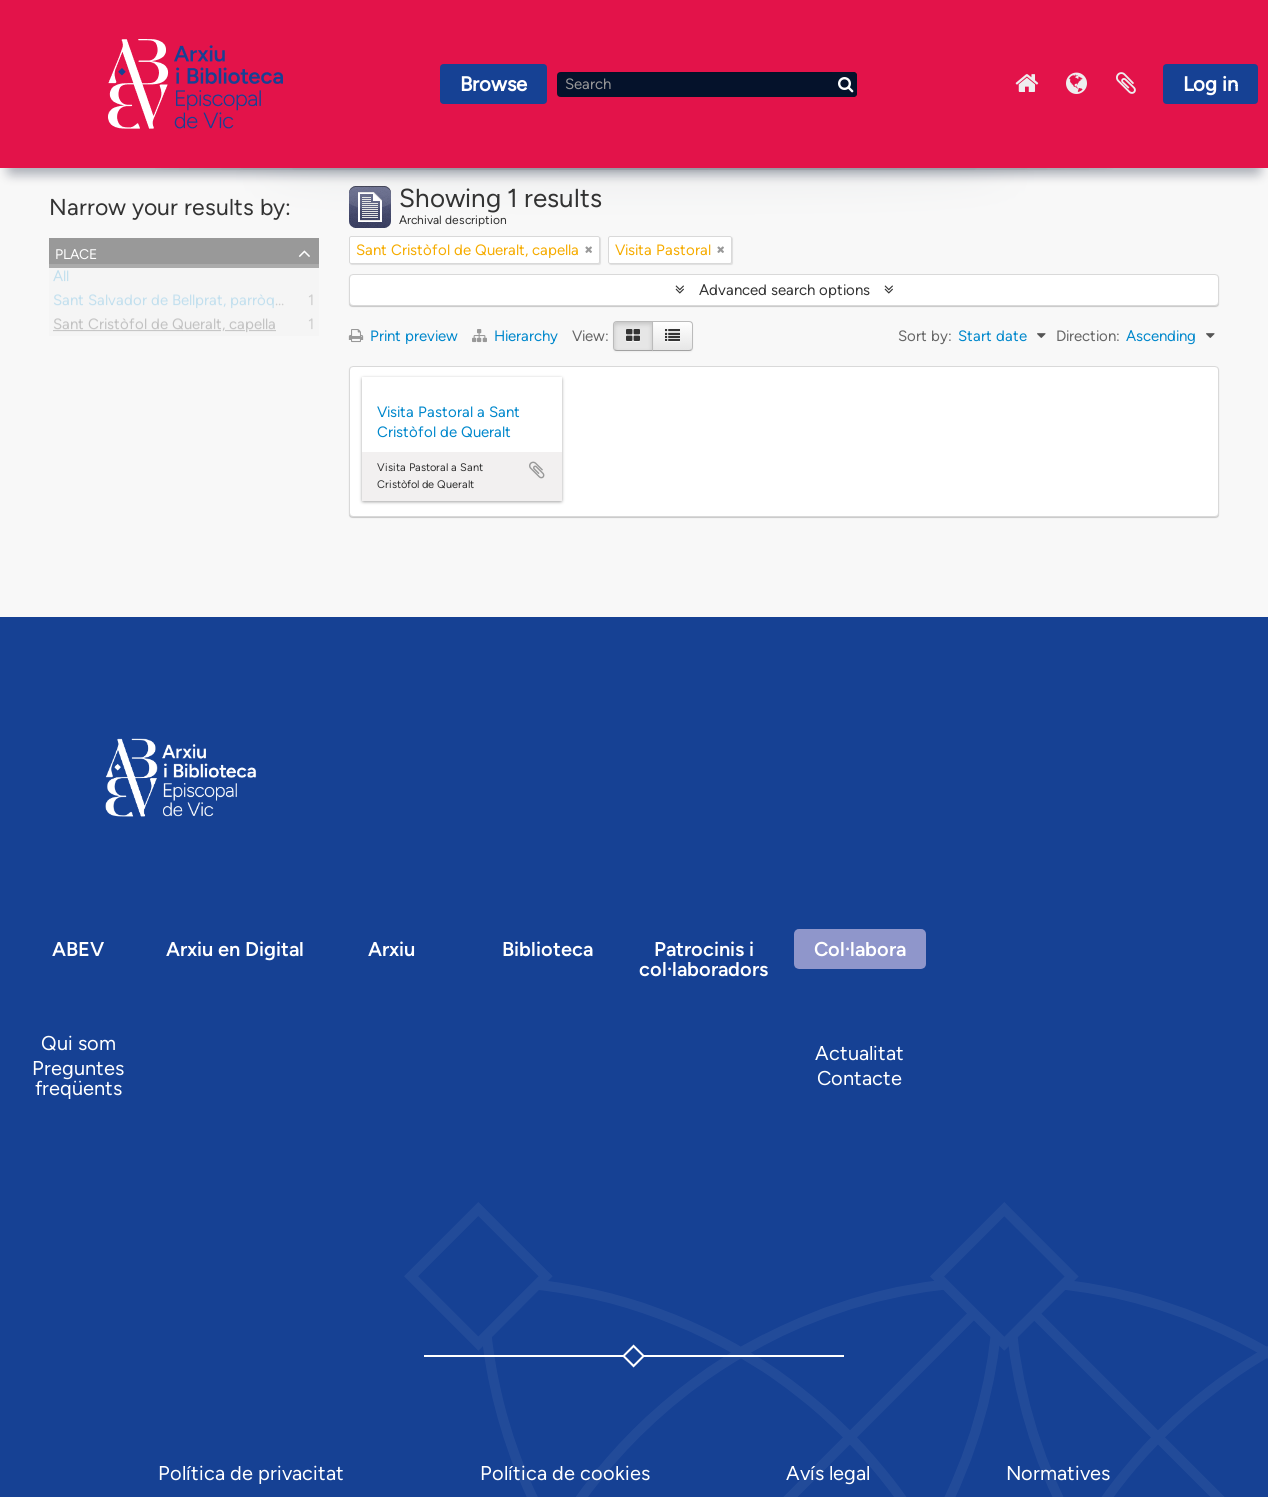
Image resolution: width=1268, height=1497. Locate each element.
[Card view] (633, 336)
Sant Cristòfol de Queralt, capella (164, 328)
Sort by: (925, 336)
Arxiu (391, 949)
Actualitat (859, 1053)
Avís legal (828, 1473)
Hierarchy (517, 336)
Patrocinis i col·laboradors (703, 959)
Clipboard (1126, 84)
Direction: (1088, 336)
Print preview (403, 336)
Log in (1210, 84)
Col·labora (860, 949)
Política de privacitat (251, 1473)
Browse (493, 84)
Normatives (1058, 1473)
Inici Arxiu (1026, 84)
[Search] (707, 84)
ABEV (78, 949)
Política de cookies (565, 1473)
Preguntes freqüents (78, 1078)
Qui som (78, 1043)
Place (76, 252)
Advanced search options (784, 290)
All (61, 280)
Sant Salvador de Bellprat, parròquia (173, 304)
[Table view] (672, 336)
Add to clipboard (537, 470)
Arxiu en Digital (235, 949)
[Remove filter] (589, 250)
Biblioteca (547, 949)
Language (1076, 84)
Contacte (859, 1078)
